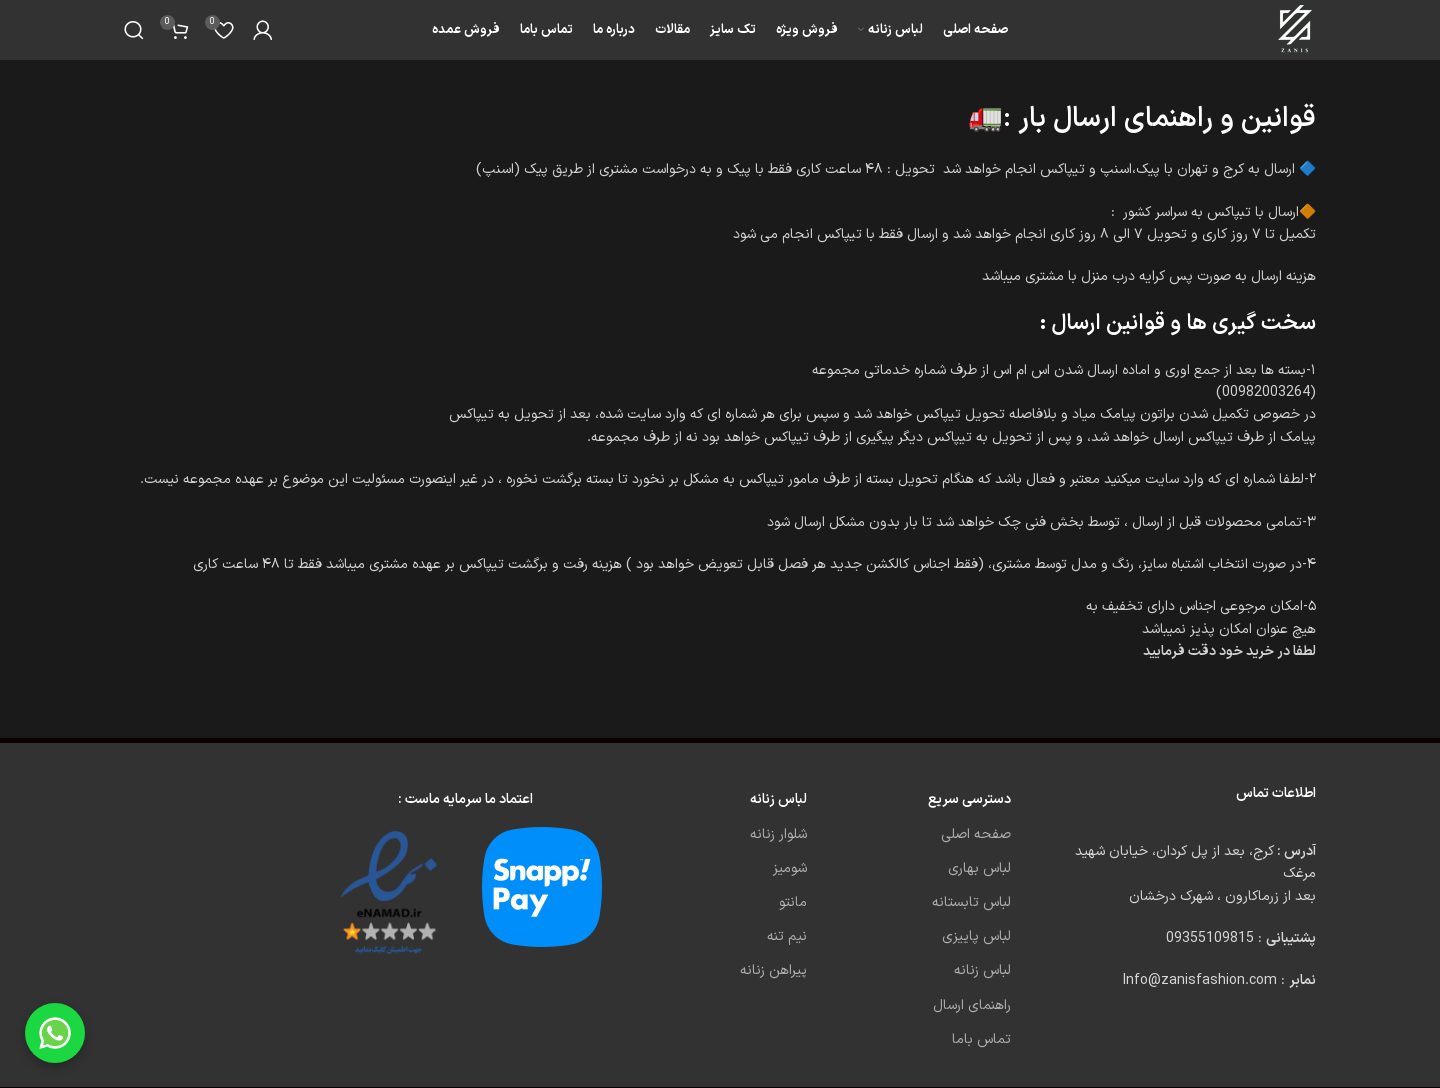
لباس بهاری (979, 868)
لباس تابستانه (971, 902)
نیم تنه (787, 936)
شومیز (790, 868)
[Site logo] (1296, 29)
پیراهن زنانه (773, 970)
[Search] (134, 30)
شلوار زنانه (778, 834)
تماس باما (981, 1039)
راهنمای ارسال (972, 1005)
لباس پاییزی (976, 936)
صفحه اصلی (976, 834)
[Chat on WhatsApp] (55, 1033)
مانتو (793, 902)
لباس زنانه (982, 970)
